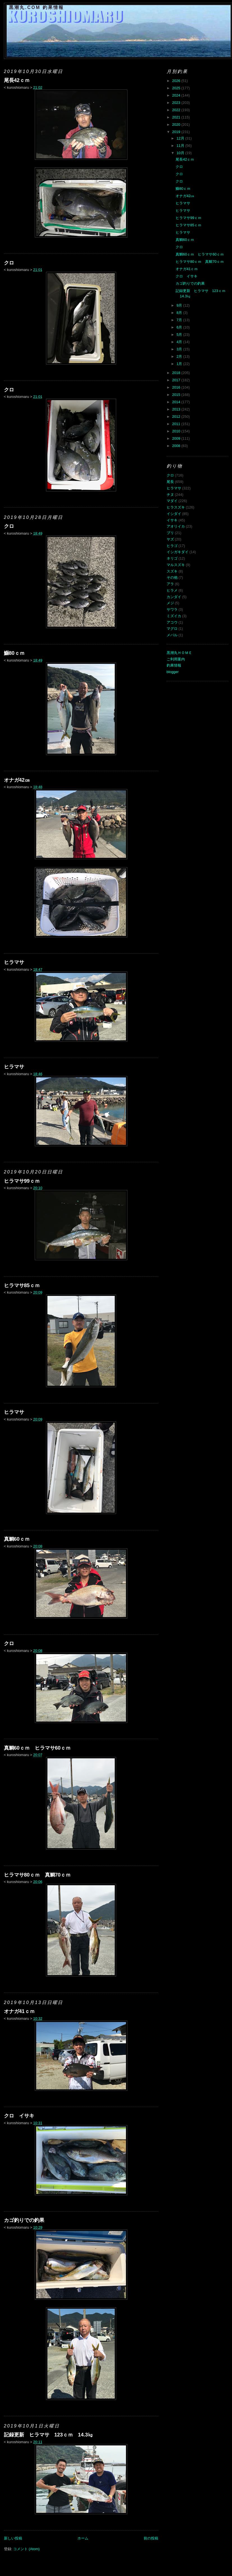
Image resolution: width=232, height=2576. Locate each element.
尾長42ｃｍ (17, 80)
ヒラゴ (172, 546)
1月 (179, 364)
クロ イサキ (19, 2116)
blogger (173, 672)
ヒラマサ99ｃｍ (22, 1181)
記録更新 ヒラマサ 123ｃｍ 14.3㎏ (48, 2435)
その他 (172, 577)
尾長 (170, 482)
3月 (179, 349)
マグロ (172, 628)
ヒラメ (172, 590)
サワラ (172, 609)
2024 (177, 95)
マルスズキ (176, 565)
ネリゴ (172, 558)
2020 (177, 124)
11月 (180, 145)
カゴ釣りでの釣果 (24, 2220)
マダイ (172, 501)
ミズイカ (174, 616)
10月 (180, 153)
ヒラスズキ (176, 507)
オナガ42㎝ (17, 780)
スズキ (172, 571)
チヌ (170, 495)
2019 (177, 132)
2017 (177, 380)
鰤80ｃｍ (14, 653)
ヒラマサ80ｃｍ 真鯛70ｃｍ (37, 1875)
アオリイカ (176, 526)
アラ (170, 584)
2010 (177, 431)
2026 (177, 81)
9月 (179, 305)
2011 (177, 424)
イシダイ (174, 514)
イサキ (172, 520)
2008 (177, 446)
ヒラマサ (14, 962)
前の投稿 (151, 2538)
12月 (180, 138)
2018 (177, 373)
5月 (179, 334)
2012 (177, 416)
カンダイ (174, 597)
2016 (177, 387)
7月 (179, 320)
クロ (9, 263)
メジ (170, 603)
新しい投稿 (13, 2538)
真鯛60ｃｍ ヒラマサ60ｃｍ (37, 1748)
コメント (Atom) (26, 2549)
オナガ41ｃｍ (19, 2011)
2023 (177, 103)
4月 (179, 342)
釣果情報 (174, 665)
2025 (177, 88)
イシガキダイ (178, 552)
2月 (179, 356)
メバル (172, 635)
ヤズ (170, 539)
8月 (179, 313)
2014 (177, 402)
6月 (179, 327)
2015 (177, 395)
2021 (177, 117)
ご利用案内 (176, 659)
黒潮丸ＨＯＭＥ (179, 653)
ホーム (82, 2538)
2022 (177, 110)
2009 (177, 438)
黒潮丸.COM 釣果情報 (36, 7)
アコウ (172, 622)
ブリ (170, 533)
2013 (177, 409)
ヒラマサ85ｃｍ (22, 1285)
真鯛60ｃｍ (17, 1539)
